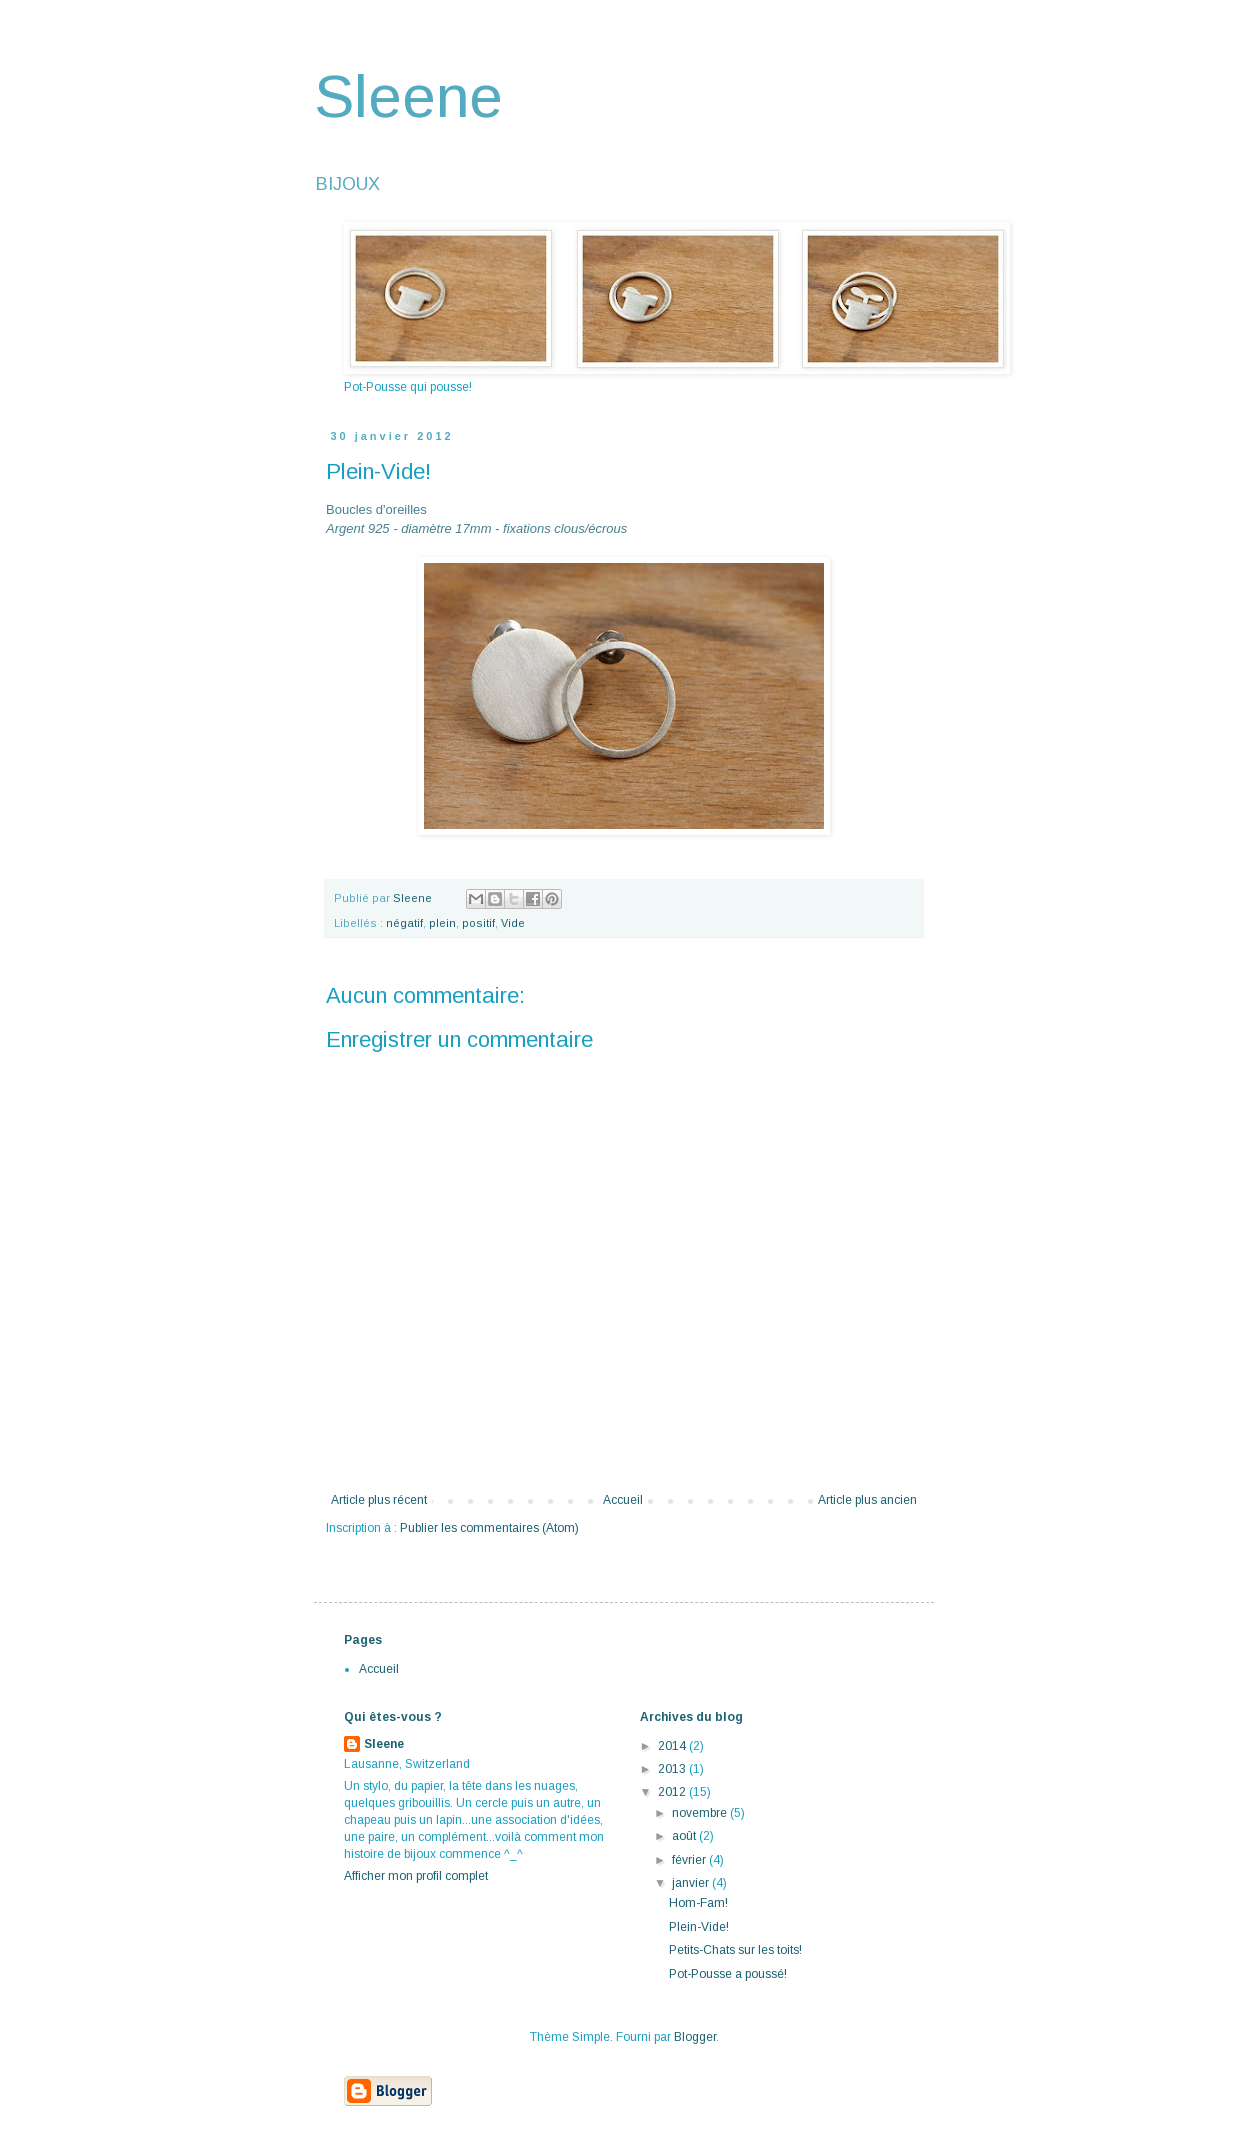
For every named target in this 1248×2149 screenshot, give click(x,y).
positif (478, 923)
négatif (404, 923)
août (685, 1836)
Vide (513, 923)
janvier (692, 1883)
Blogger (695, 2037)
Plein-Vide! (699, 1927)
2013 (673, 1769)
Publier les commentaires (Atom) (489, 1528)
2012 (673, 1792)
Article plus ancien (867, 1500)
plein (442, 923)
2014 (673, 1746)
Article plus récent (379, 1500)
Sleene (408, 96)
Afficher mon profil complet (416, 1876)
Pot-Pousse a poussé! (728, 1974)
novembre (701, 1813)
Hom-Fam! (698, 1903)
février (690, 1860)
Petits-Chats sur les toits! (735, 1950)
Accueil (623, 1500)
